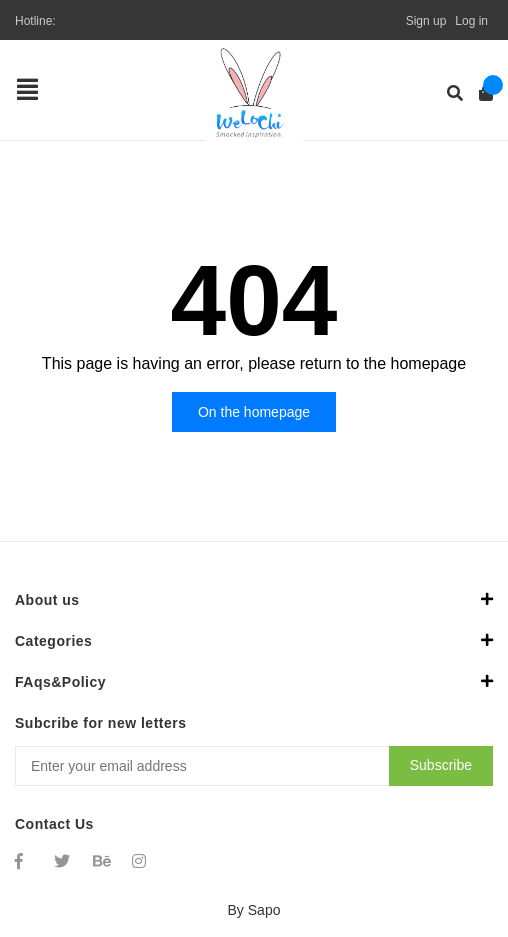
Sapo (264, 910)
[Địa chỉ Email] (254, 766)
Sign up (426, 21)
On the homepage (254, 412)
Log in (471, 21)
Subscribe (441, 765)
